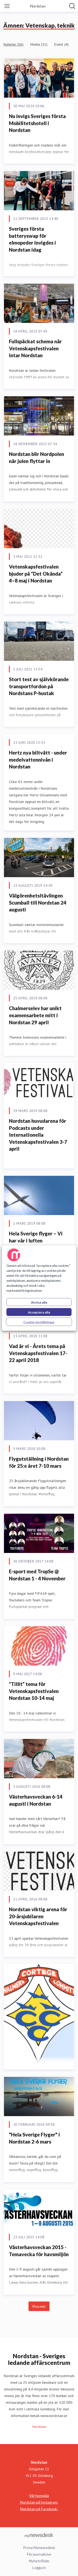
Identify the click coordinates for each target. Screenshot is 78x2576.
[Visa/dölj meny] (7, 6)
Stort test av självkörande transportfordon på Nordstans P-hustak (39, 686)
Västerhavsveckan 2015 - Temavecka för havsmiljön (39, 2250)
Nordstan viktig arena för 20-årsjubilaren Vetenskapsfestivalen (38, 1916)
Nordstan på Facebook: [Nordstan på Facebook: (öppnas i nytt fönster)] (39, 2509)
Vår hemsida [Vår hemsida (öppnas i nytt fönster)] (39, 2495)
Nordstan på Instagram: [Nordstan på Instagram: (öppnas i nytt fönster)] (39, 2502)
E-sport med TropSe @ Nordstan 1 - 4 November (37, 1574)
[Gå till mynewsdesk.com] (39, 2535)
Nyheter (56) (13, 44)
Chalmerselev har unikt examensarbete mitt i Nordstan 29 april (35, 1015)
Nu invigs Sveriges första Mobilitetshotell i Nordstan (37, 123)
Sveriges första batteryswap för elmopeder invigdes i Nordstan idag (32, 239)
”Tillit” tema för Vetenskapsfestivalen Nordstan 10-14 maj (34, 1691)
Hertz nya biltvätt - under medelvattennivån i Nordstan (38, 760)
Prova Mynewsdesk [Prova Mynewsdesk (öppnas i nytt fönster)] (39, 2547)
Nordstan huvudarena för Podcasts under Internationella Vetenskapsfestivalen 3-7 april (38, 1135)
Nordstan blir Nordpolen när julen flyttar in (36, 457)
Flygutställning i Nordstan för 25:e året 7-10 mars (39, 1462)
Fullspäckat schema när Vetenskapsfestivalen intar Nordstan (35, 348)
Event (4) (61, 44)
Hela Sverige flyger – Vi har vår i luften (36, 1237)
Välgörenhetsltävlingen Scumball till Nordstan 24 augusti (37, 902)
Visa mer (39, 2306)
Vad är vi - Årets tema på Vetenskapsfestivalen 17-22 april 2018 (38, 1353)
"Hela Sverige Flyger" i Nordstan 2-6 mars (34, 2138)
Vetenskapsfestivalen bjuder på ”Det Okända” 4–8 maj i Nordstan (36, 574)
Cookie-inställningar (39, 1322)
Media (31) (38, 44)
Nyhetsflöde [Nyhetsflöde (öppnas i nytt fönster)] (39, 2561)
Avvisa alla (39, 1302)
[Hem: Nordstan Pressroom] (38, 6)
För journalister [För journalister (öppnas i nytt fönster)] (39, 2554)
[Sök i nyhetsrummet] (72, 6)
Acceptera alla (39, 1312)
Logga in (39, 2567)
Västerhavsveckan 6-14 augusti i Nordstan (35, 1800)
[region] (39, 1288)
